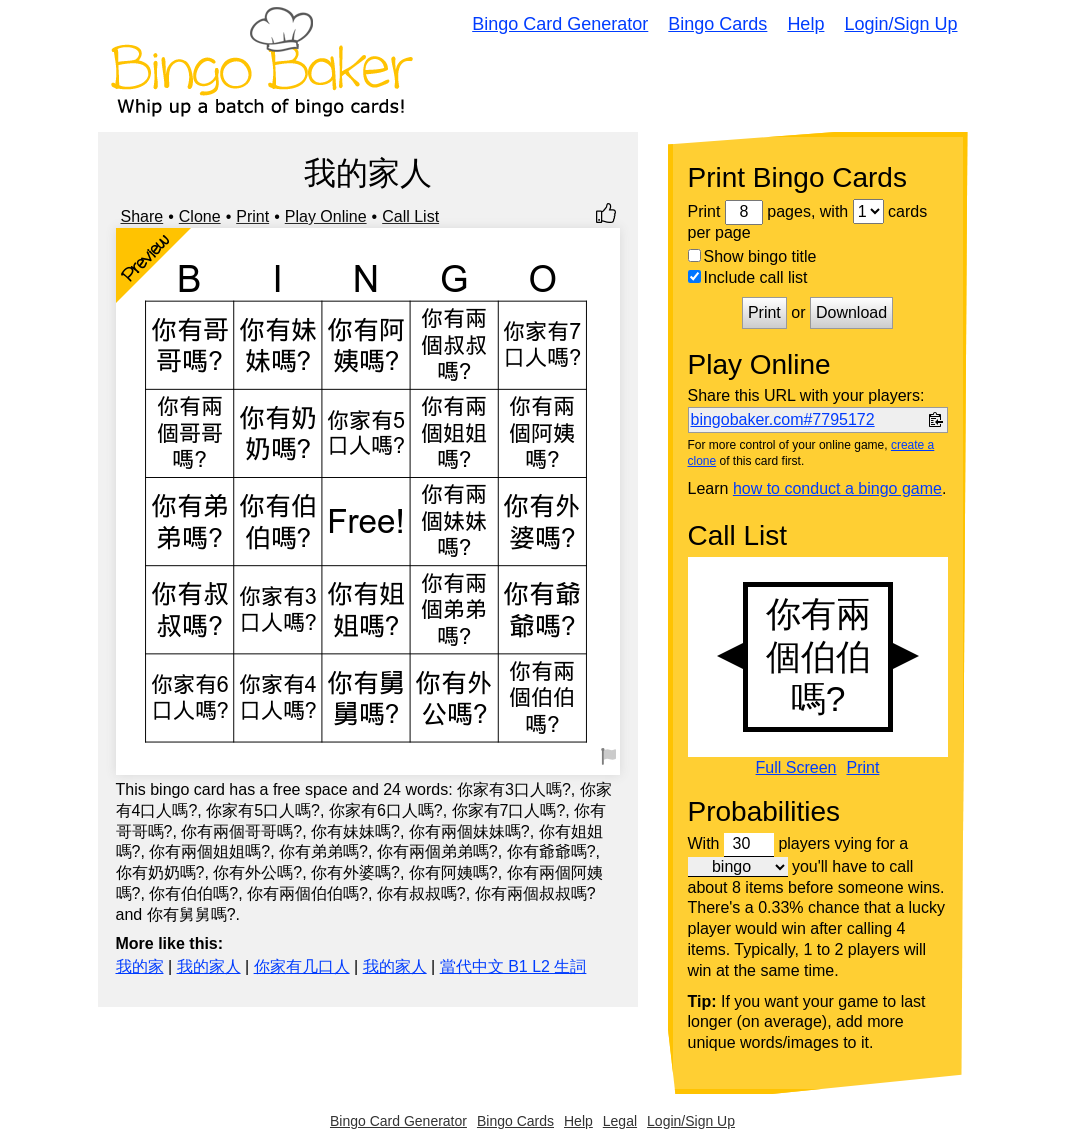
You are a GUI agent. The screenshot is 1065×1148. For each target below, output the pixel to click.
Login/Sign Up (900, 24)
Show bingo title (752, 256)
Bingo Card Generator (560, 24)
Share (142, 216)
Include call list (748, 277)
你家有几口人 (302, 966)
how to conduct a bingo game (837, 488)
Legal (620, 1121)
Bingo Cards (717, 24)
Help (805, 24)
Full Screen (796, 768)
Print (252, 216)
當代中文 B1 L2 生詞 (513, 966)
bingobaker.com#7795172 (783, 419)
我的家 (140, 966)
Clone (200, 216)
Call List (410, 216)
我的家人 (209, 966)
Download (851, 312)
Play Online (326, 216)
